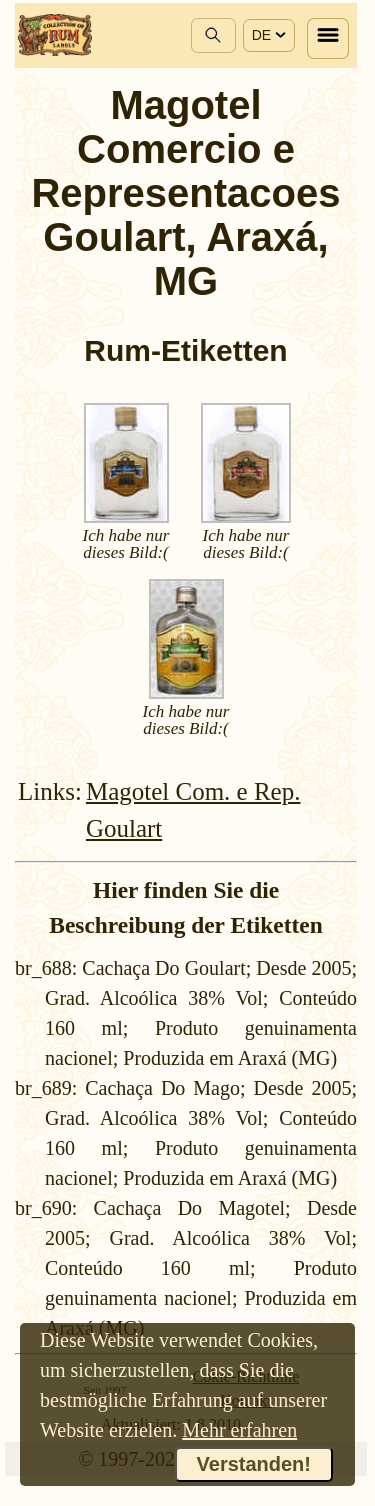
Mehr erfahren (239, 1430)
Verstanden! (254, 1464)
